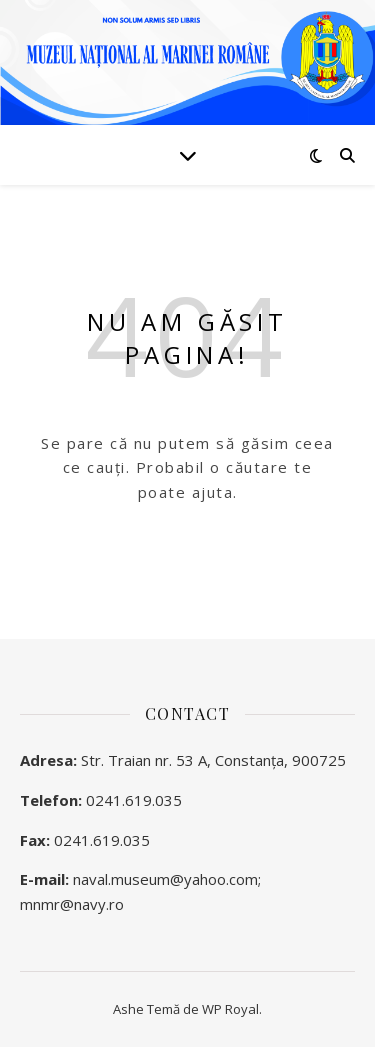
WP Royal (230, 1009)
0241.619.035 (134, 800)
